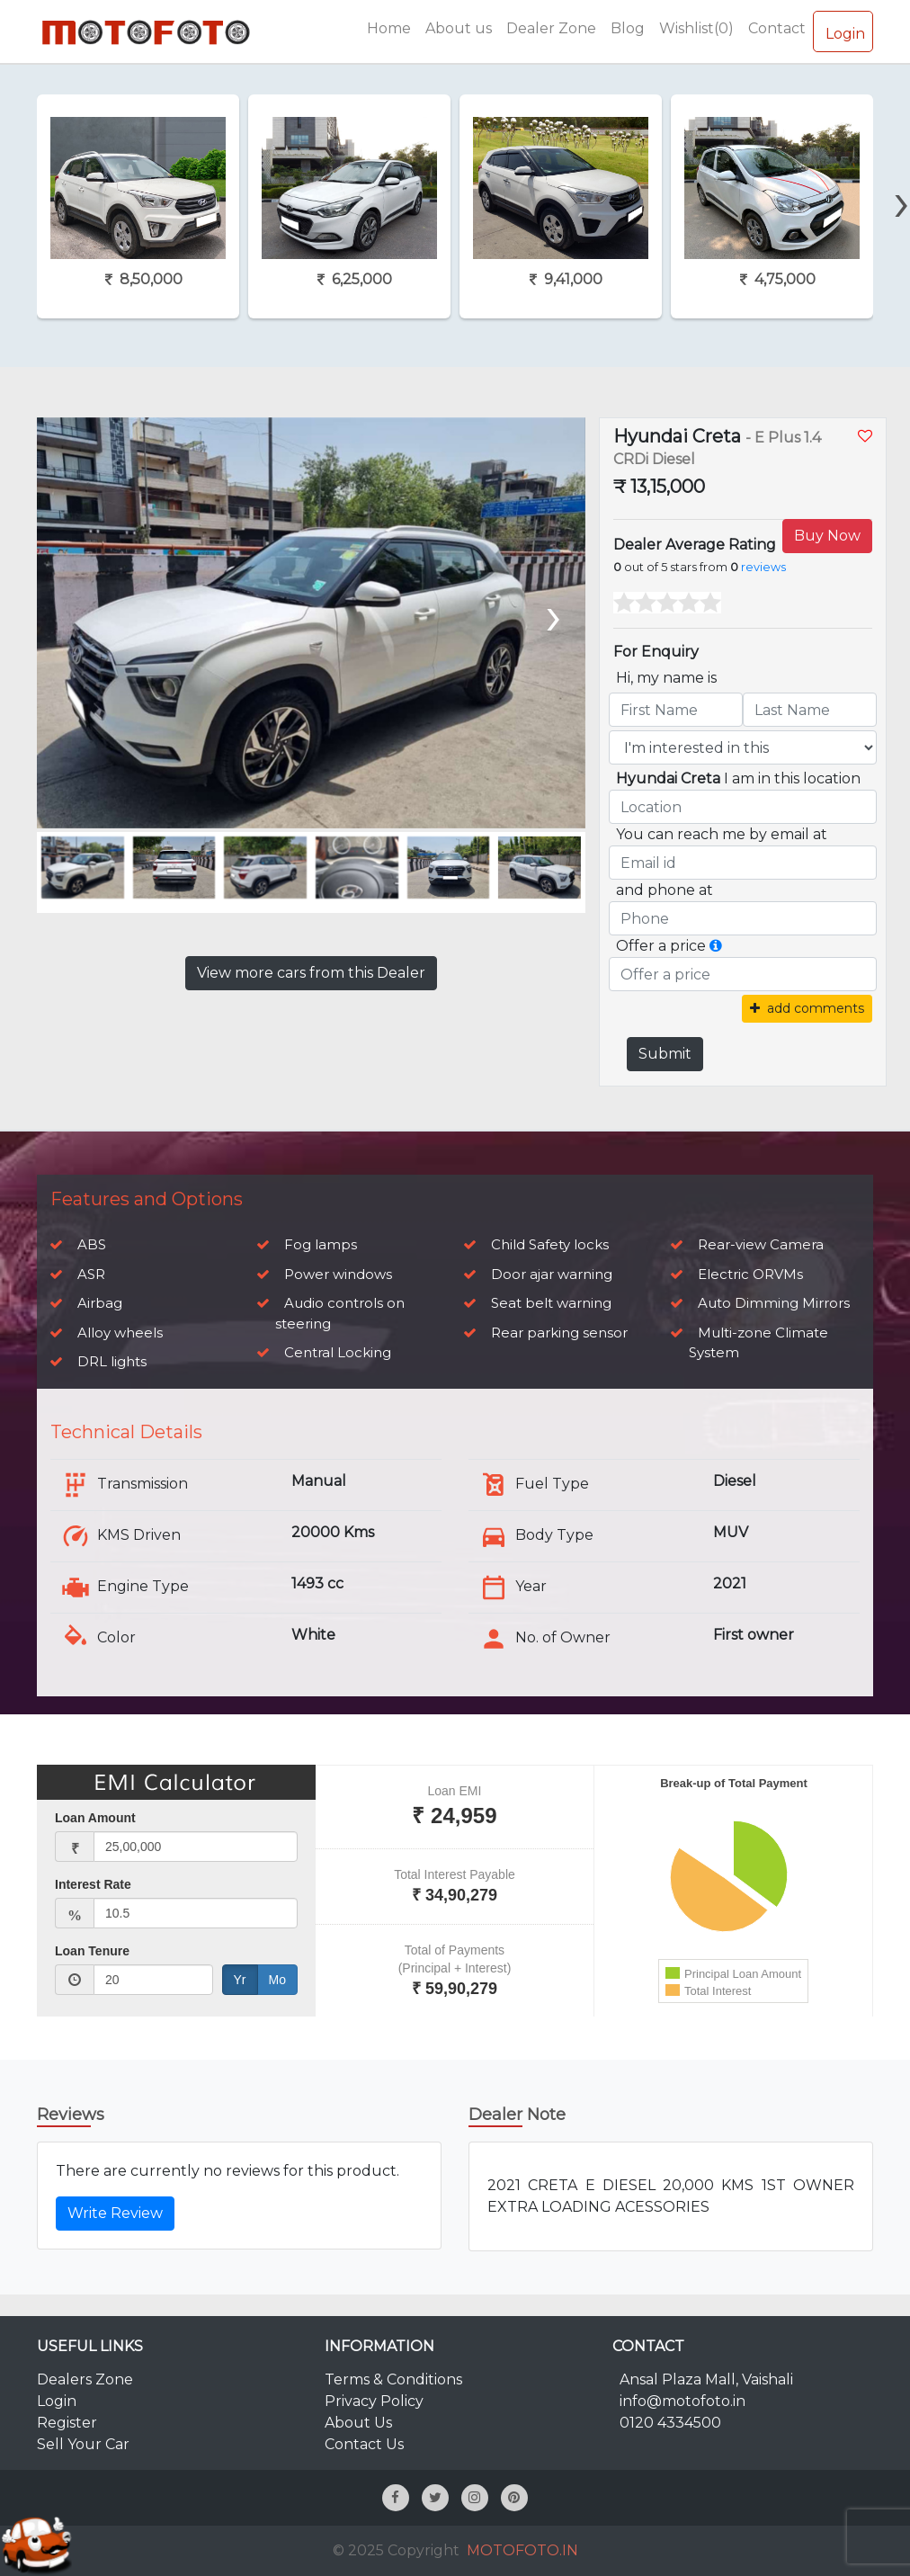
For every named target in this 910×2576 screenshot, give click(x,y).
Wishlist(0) (696, 28)
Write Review (115, 2213)
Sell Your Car (83, 2444)
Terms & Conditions (393, 2379)
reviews (763, 567)
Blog (628, 28)
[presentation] (551, 614)
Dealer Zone (551, 28)
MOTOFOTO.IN (522, 2550)
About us (458, 28)
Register (67, 2422)
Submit (664, 1053)
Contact (777, 28)
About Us (358, 2422)
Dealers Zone (85, 2379)
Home (389, 28)
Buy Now (827, 535)
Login (843, 30)
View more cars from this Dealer (311, 972)
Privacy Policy (374, 2401)
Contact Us (364, 2444)
